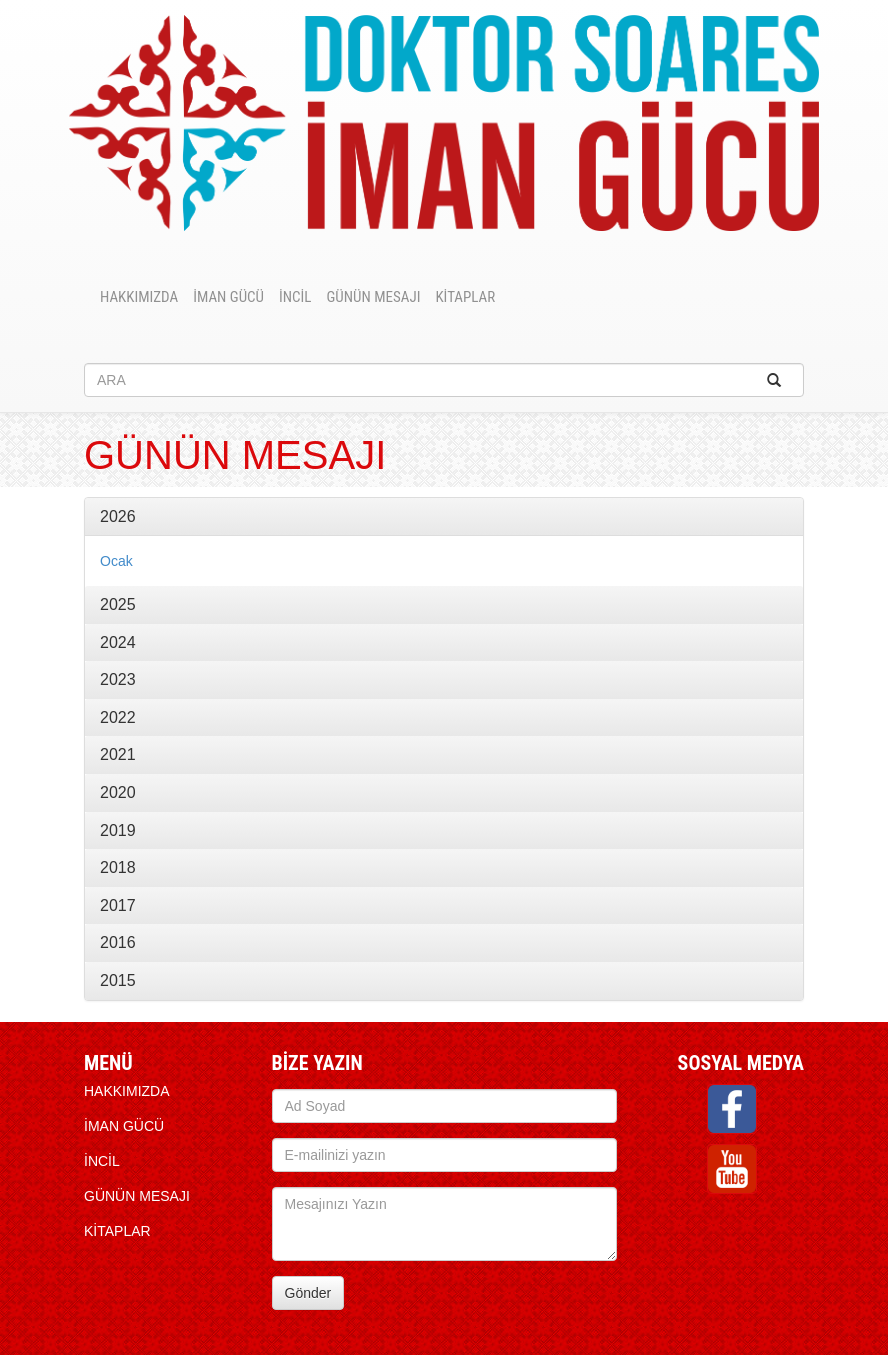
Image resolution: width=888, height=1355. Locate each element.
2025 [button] (118, 604)
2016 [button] (118, 942)
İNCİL (295, 297)
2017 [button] (118, 905)
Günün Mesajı (373, 297)
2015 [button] (118, 980)
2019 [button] (118, 830)
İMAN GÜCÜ (228, 297)
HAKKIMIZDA (139, 297)
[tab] (444, 517)
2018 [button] (118, 867)
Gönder (308, 1293)
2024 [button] (118, 642)
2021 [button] (118, 754)
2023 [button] (118, 679)
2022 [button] (118, 717)
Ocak (116, 561)
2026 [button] (118, 516)
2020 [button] (118, 792)
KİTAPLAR (465, 297)
